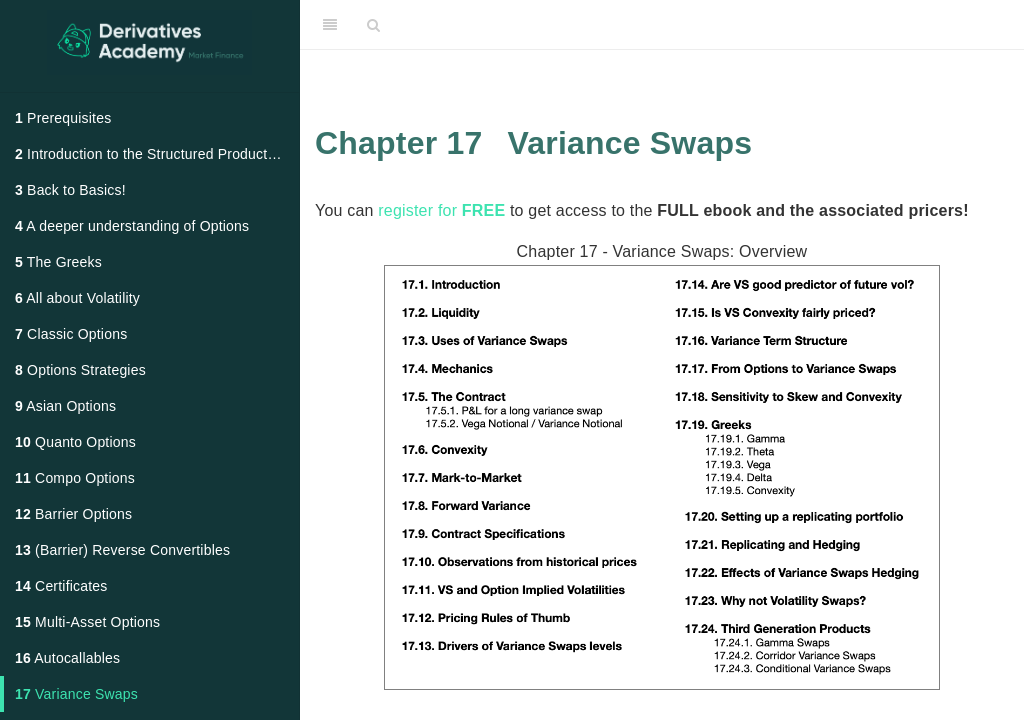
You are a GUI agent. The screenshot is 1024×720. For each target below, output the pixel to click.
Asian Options (65, 406)
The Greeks (58, 262)
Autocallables (67, 658)
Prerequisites (63, 118)
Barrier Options (73, 514)
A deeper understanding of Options (132, 226)
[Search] (373, 25)
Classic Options (71, 334)
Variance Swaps (76, 694)
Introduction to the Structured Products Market (157, 154)
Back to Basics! (70, 190)
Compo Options (75, 478)
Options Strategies (80, 370)
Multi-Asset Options (87, 622)
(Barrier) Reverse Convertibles (122, 550)
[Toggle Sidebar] (330, 25)
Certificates (61, 586)
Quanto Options (75, 442)
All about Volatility (77, 298)
